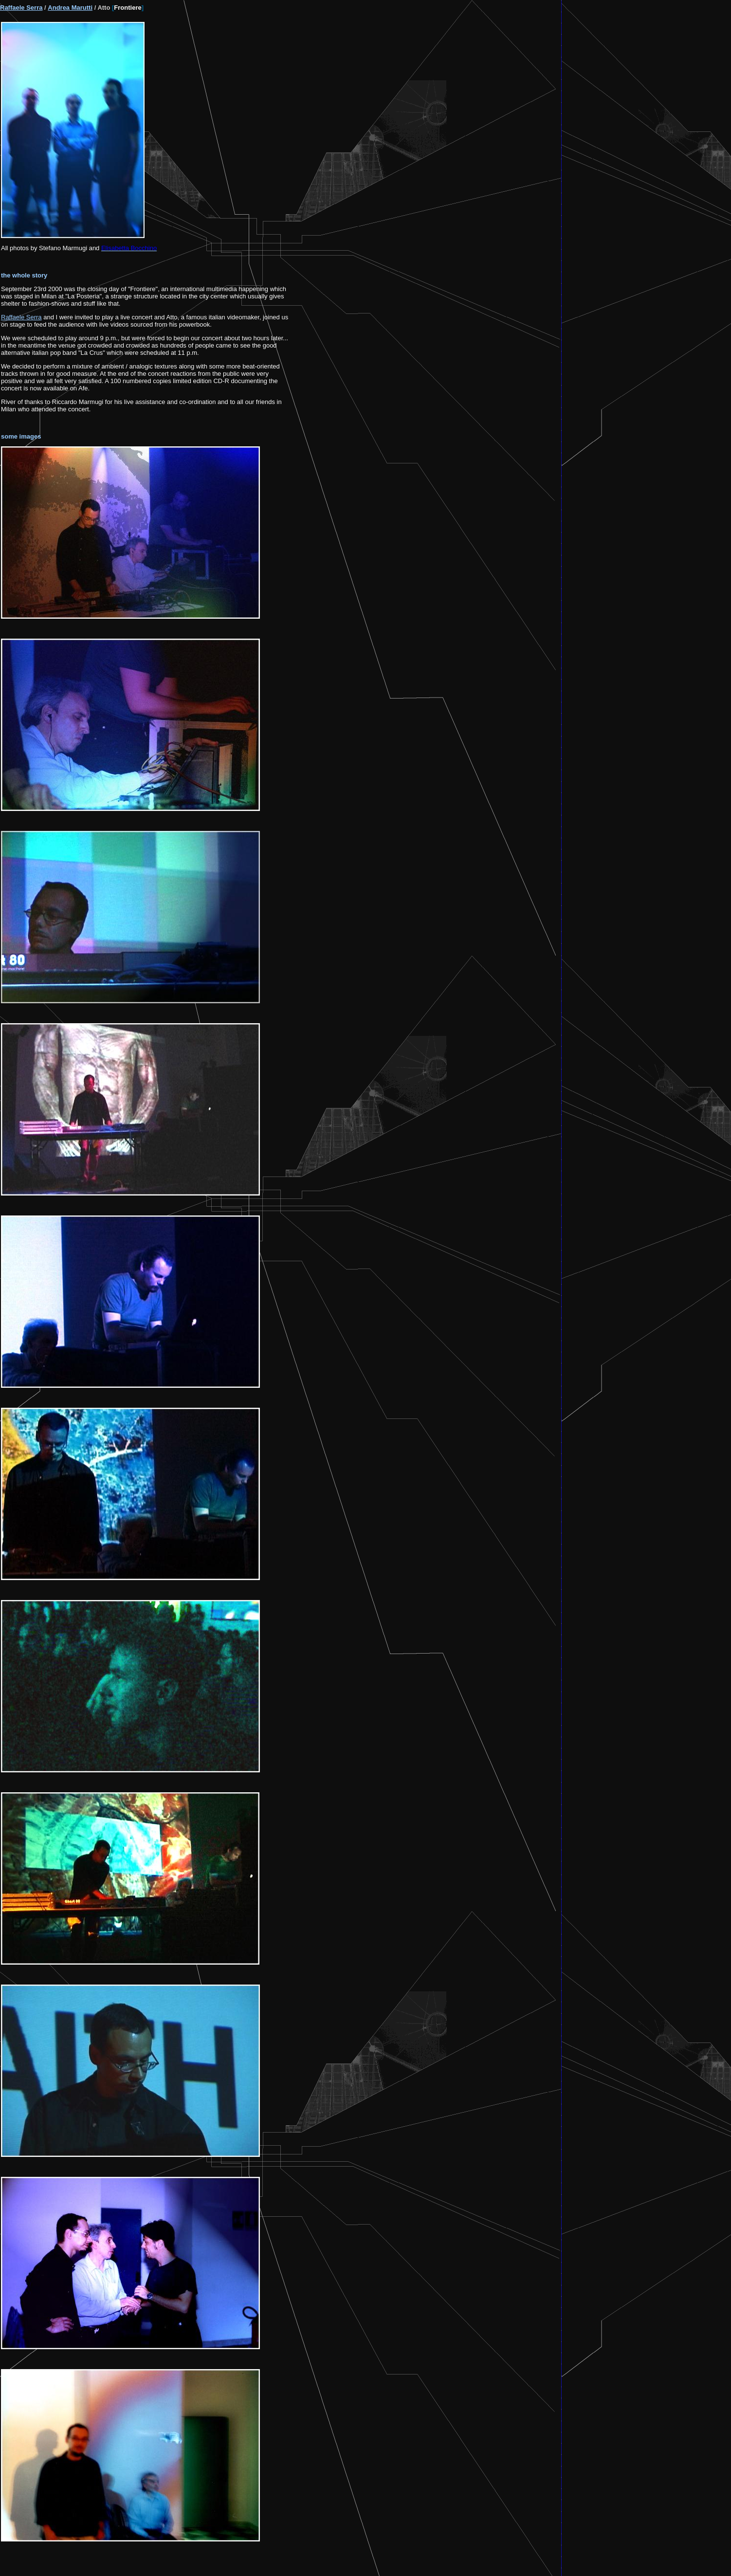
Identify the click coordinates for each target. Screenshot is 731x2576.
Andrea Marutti (70, 7)
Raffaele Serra (21, 7)
